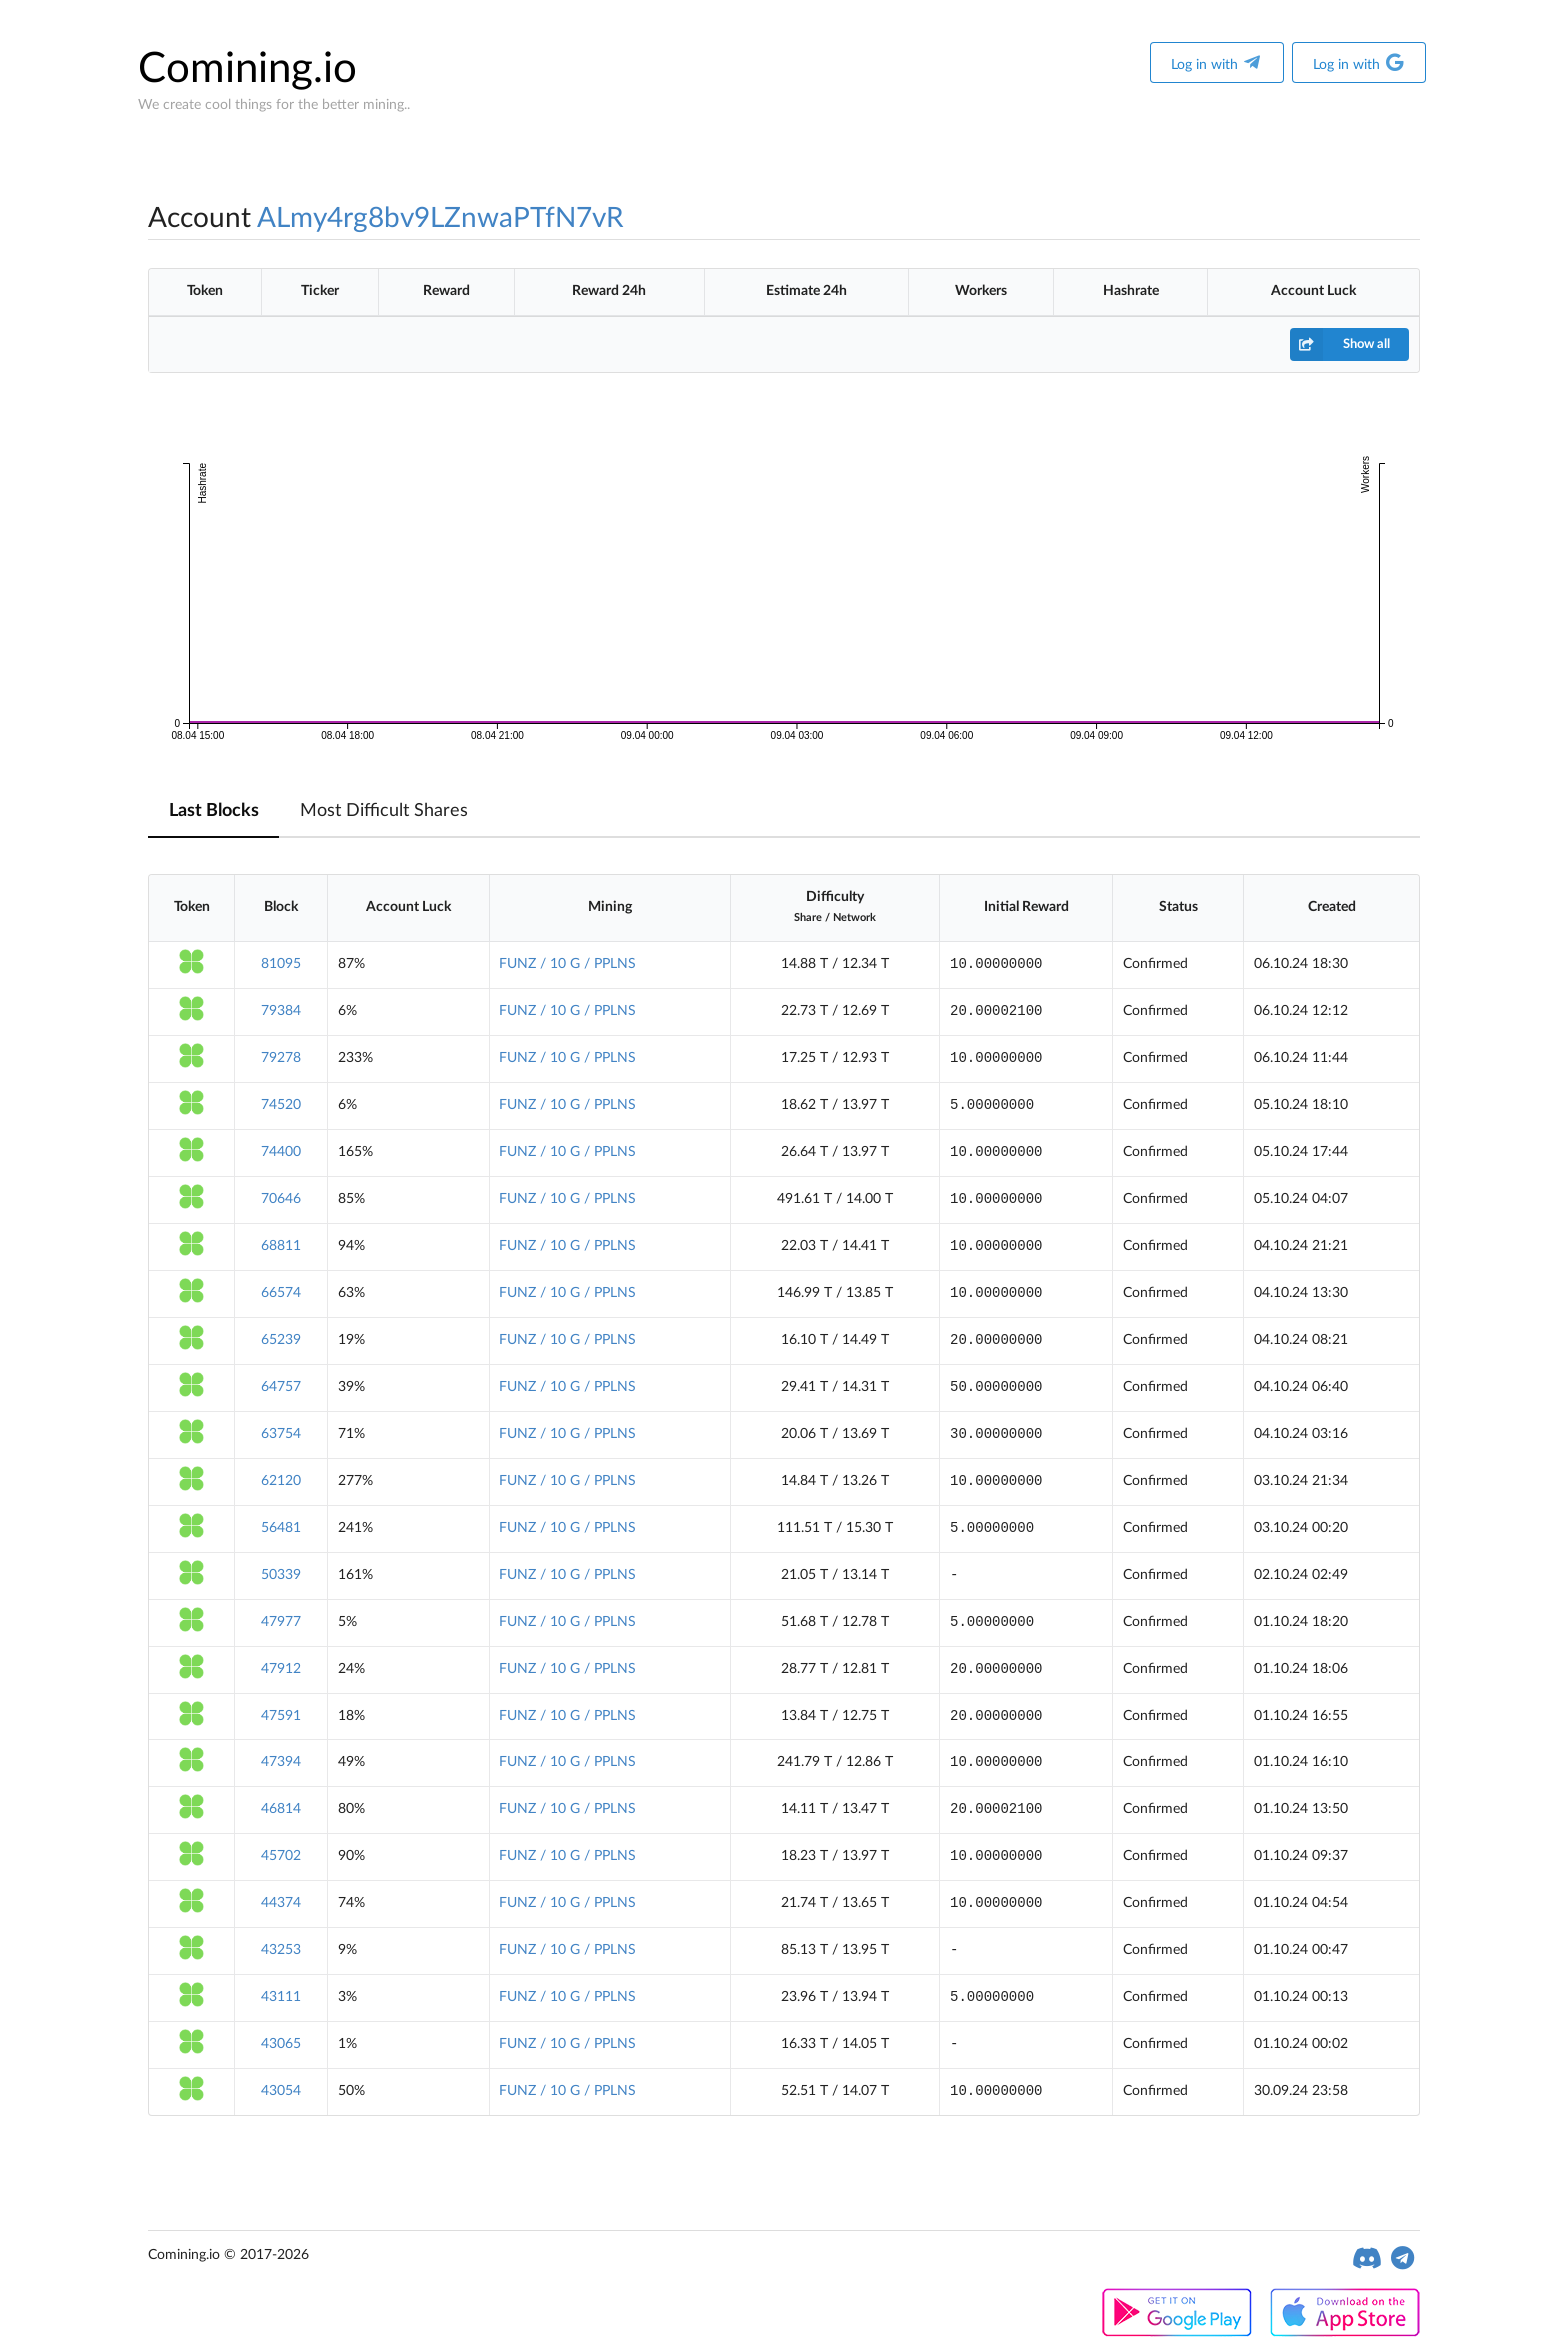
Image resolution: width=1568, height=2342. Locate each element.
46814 (281, 1809)
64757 (281, 1387)
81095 (281, 964)
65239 (281, 1340)
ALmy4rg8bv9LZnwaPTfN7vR (440, 218)
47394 (281, 1762)
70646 (281, 1199)
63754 (281, 1434)
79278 (281, 1058)
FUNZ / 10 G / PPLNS (567, 964)
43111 (281, 1997)
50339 (281, 1575)
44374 (281, 1903)
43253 (281, 1950)
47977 (281, 1622)
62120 (281, 1481)
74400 (281, 1152)
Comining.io (247, 69)
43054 (281, 2091)
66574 (281, 1293)
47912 (281, 1669)
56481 (281, 1528)
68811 (281, 1246)
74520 (281, 1105)
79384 (281, 1011)
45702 (281, 1856)
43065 (281, 2044)
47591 (281, 1716)
